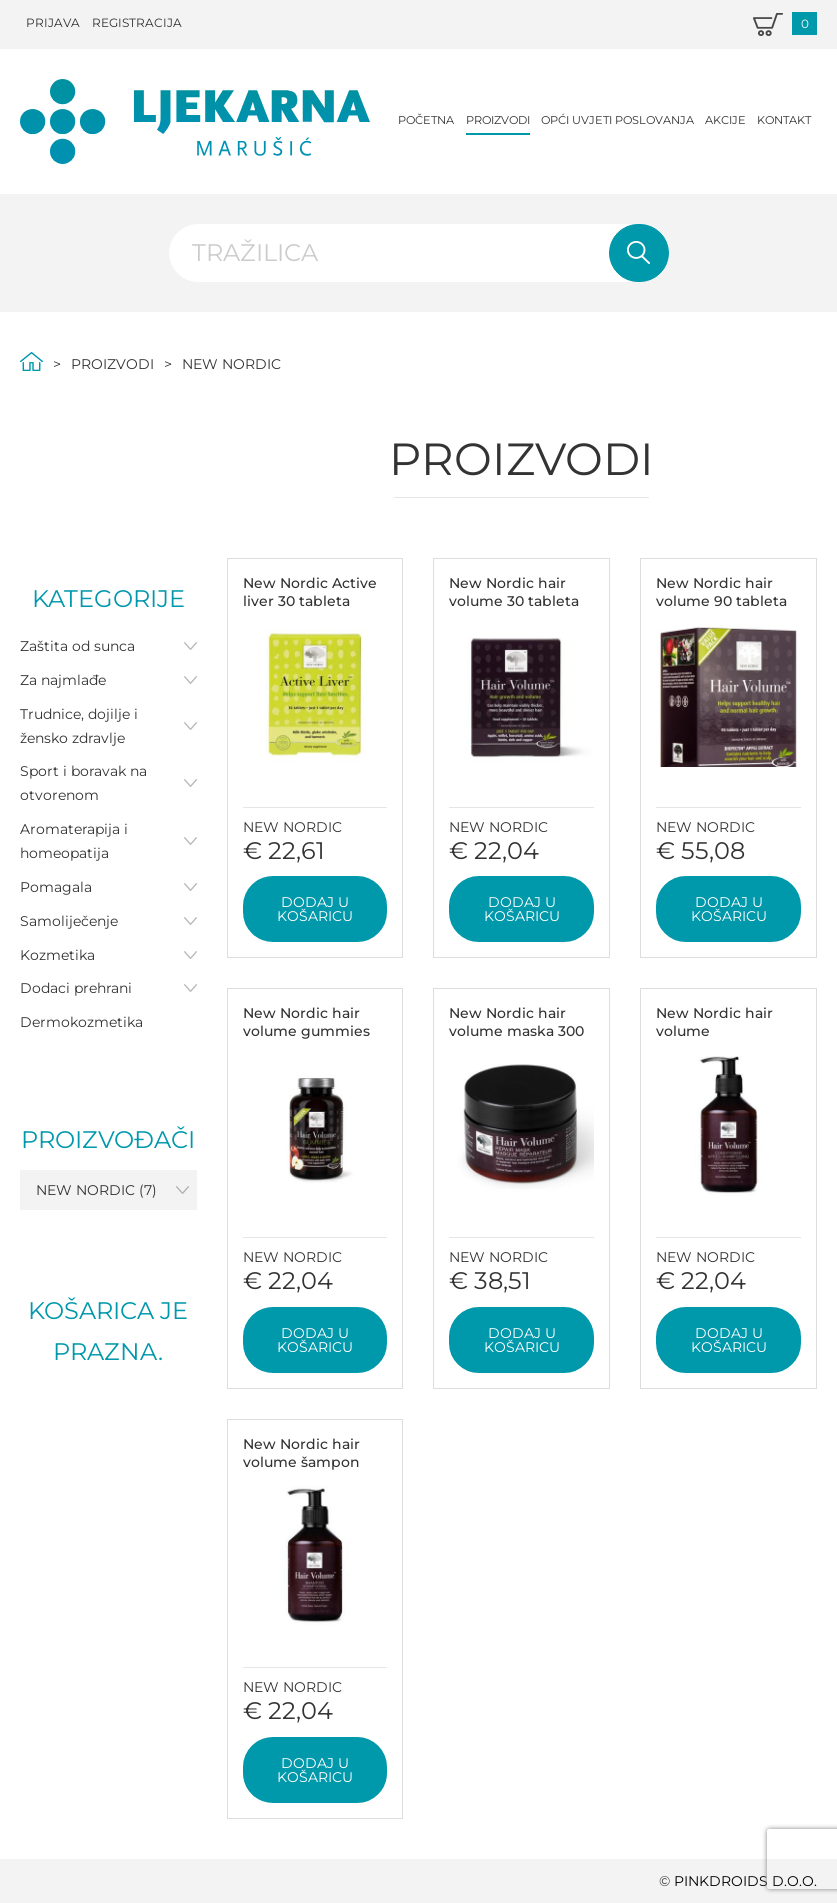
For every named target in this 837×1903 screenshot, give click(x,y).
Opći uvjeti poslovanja (617, 120)
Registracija (137, 22)
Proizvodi (498, 120)
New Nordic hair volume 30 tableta (514, 592)
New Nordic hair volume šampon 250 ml (301, 1462)
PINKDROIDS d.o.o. (745, 1881)
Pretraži (639, 253)
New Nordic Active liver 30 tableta (310, 592)
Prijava (53, 22)
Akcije (725, 120)
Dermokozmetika (81, 1022)
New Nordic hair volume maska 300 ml (516, 1031)
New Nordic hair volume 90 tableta (721, 592)
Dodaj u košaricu (315, 909)
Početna (426, 120)
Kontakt (784, 120)
